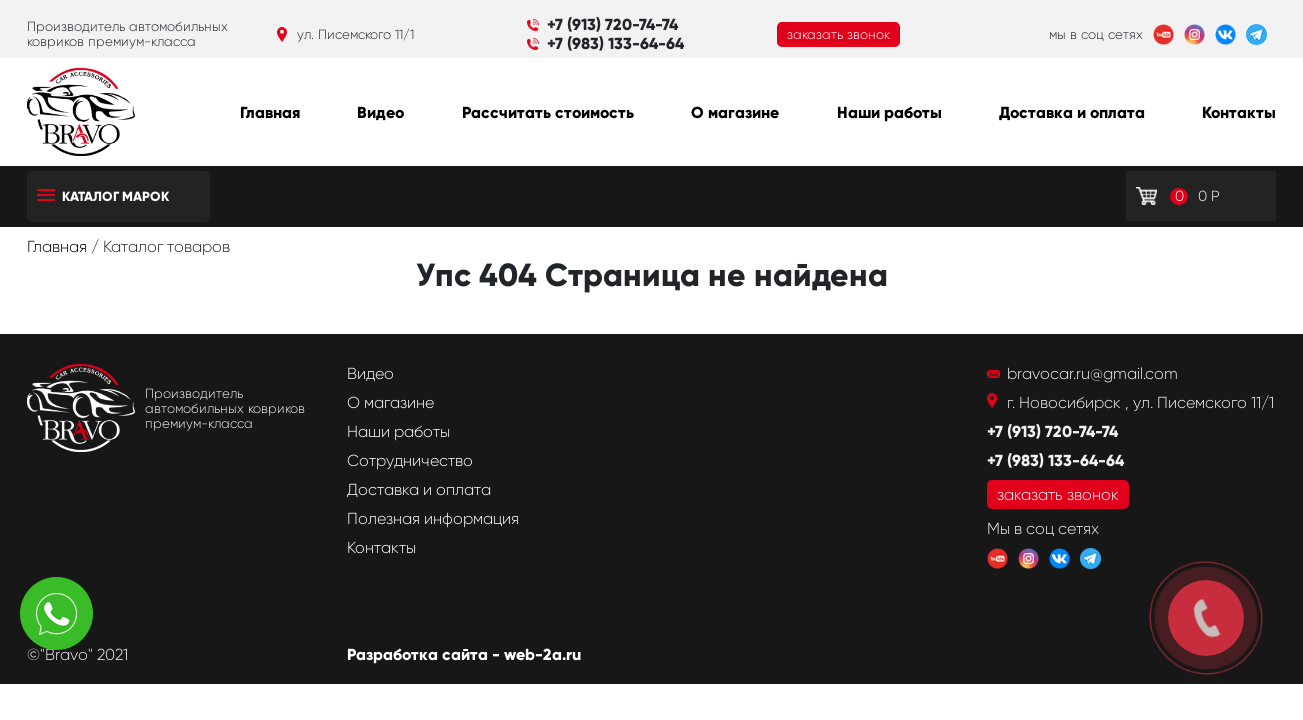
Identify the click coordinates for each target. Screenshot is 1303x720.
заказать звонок (838, 34)
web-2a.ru (542, 654)
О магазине (735, 112)
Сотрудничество (410, 460)
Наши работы (889, 112)
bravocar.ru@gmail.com (1092, 373)
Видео (380, 112)
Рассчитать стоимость (548, 112)
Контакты (1239, 112)
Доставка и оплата (1072, 112)
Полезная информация (433, 518)
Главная (270, 112)
